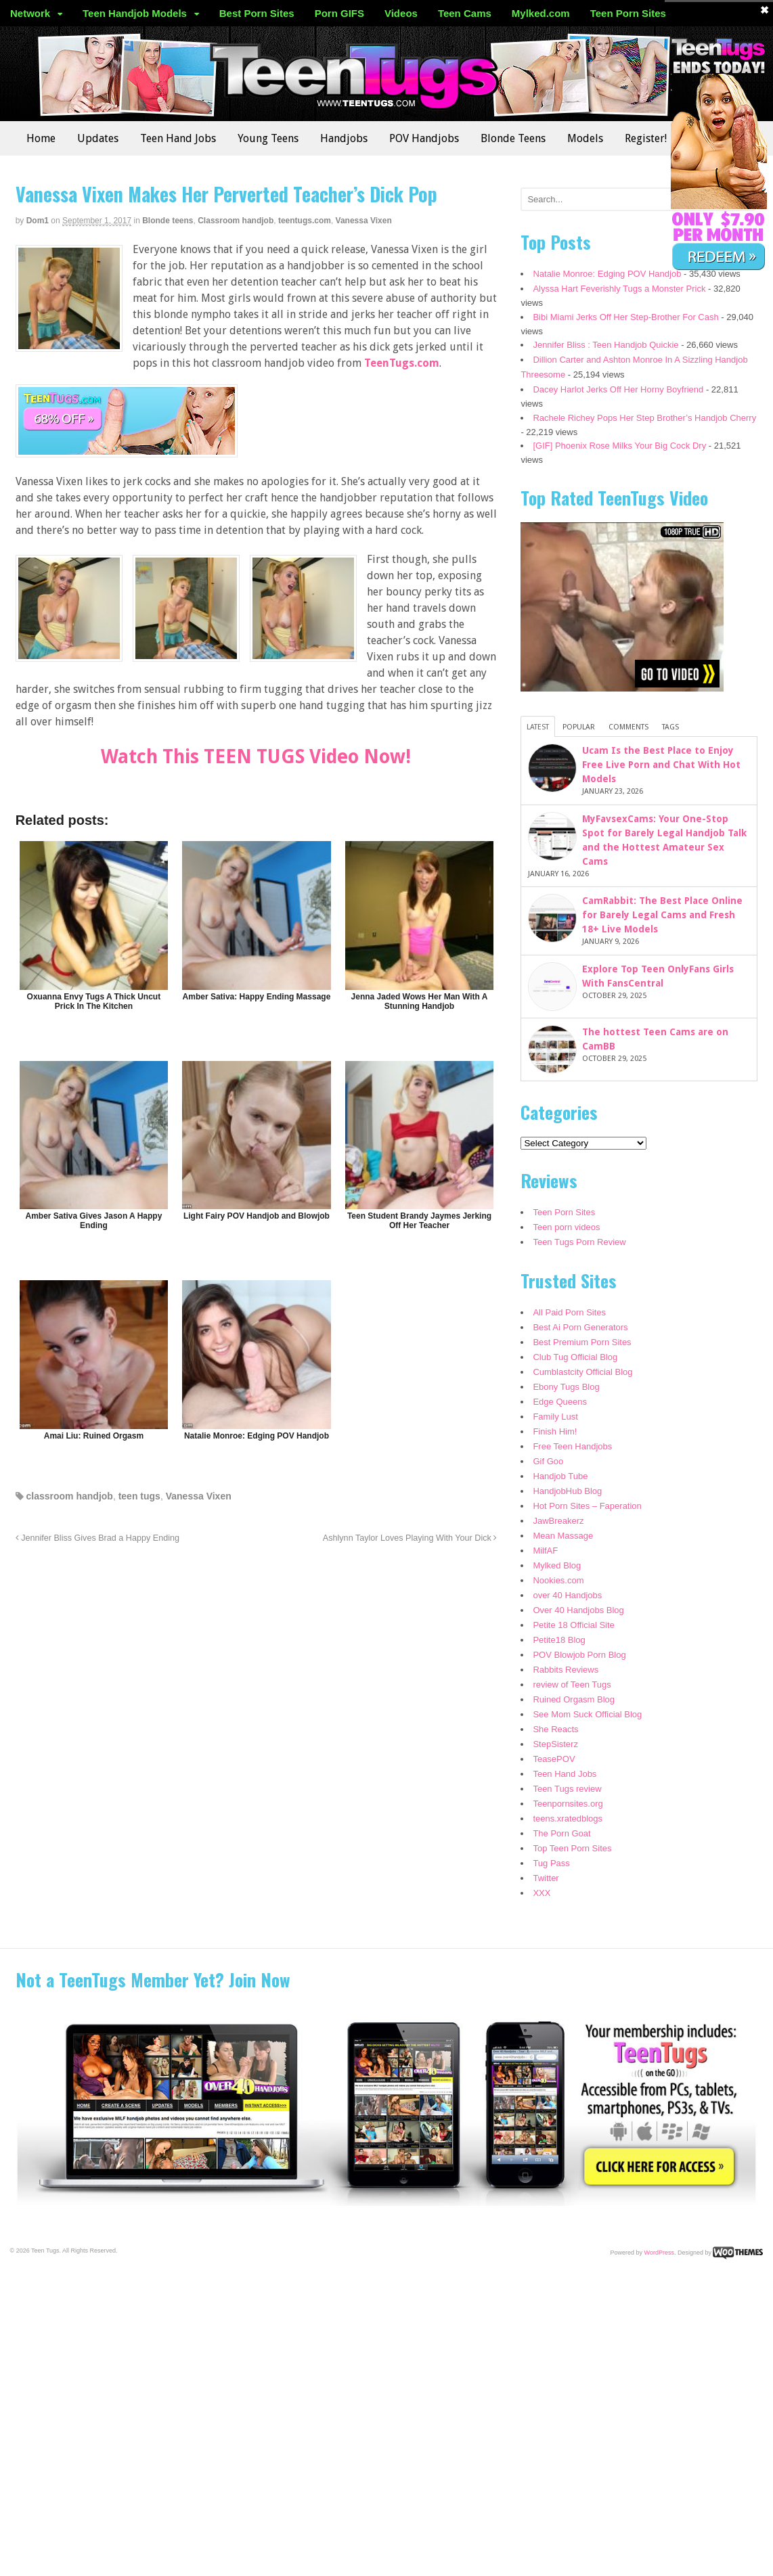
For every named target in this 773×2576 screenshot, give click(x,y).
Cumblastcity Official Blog (582, 1372)
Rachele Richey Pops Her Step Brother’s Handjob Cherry (644, 418)
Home (41, 138)
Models (585, 138)
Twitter (545, 1878)
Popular (578, 727)
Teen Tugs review (567, 1789)
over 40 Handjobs (567, 1595)
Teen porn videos (566, 1227)
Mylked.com (541, 13)
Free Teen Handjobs (572, 1446)
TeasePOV (554, 1759)
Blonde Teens (513, 138)
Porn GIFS (339, 13)
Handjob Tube (560, 1476)
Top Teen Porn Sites (572, 1848)
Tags (670, 727)
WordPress (659, 2252)
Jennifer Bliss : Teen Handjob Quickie (605, 345)
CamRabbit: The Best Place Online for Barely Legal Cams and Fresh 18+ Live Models (662, 914)
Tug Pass (551, 1863)
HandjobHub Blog (567, 1491)
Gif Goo (548, 1461)
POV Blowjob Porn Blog (579, 1655)
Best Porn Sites (256, 13)
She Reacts (555, 1729)
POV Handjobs (424, 138)
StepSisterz (555, 1744)
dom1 (37, 220)
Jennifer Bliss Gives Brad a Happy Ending (97, 1538)
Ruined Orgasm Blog (574, 1699)
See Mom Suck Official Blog (587, 1714)
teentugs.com (304, 220)
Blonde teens (167, 220)
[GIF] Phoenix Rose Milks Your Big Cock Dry (619, 445)
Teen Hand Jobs (178, 138)
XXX (541, 1893)
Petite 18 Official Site (573, 1625)
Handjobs (344, 138)
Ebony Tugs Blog (566, 1387)
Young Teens (268, 138)
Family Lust (555, 1416)
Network (30, 13)
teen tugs (139, 1496)
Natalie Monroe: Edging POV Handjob (607, 274)
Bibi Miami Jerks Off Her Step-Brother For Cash (625, 317)
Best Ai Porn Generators (580, 1327)
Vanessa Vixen (364, 220)
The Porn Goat (561, 1833)
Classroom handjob (235, 220)
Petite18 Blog (559, 1640)
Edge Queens (560, 1402)
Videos (401, 13)
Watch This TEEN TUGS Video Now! (256, 757)
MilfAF (545, 1550)
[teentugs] (127, 449)
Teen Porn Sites (628, 13)
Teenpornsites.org (567, 1804)
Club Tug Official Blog (575, 1357)
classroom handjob (69, 1496)
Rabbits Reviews (565, 1670)
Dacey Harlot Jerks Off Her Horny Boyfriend (618, 389)
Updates (97, 138)
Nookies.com (558, 1580)
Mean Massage (563, 1536)
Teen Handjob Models (135, 13)
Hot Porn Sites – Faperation (587, 1506)
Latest (538, 727)
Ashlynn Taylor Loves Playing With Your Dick (410, 1538)
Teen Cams (464, 13)
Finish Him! (555, 1431)
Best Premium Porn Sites (582, 1342)
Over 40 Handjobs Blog (578, 1610)
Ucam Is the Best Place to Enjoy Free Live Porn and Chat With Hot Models (661, 764)
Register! (646, 138)
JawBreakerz (558, 1521)
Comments (628, 727)
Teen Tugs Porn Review (579, 1242)
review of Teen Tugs (572, 1684)
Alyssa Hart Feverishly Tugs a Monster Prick (619, 289)
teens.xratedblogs (567, 1818)
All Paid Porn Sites (569, 1312)
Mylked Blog (557, 1565)
